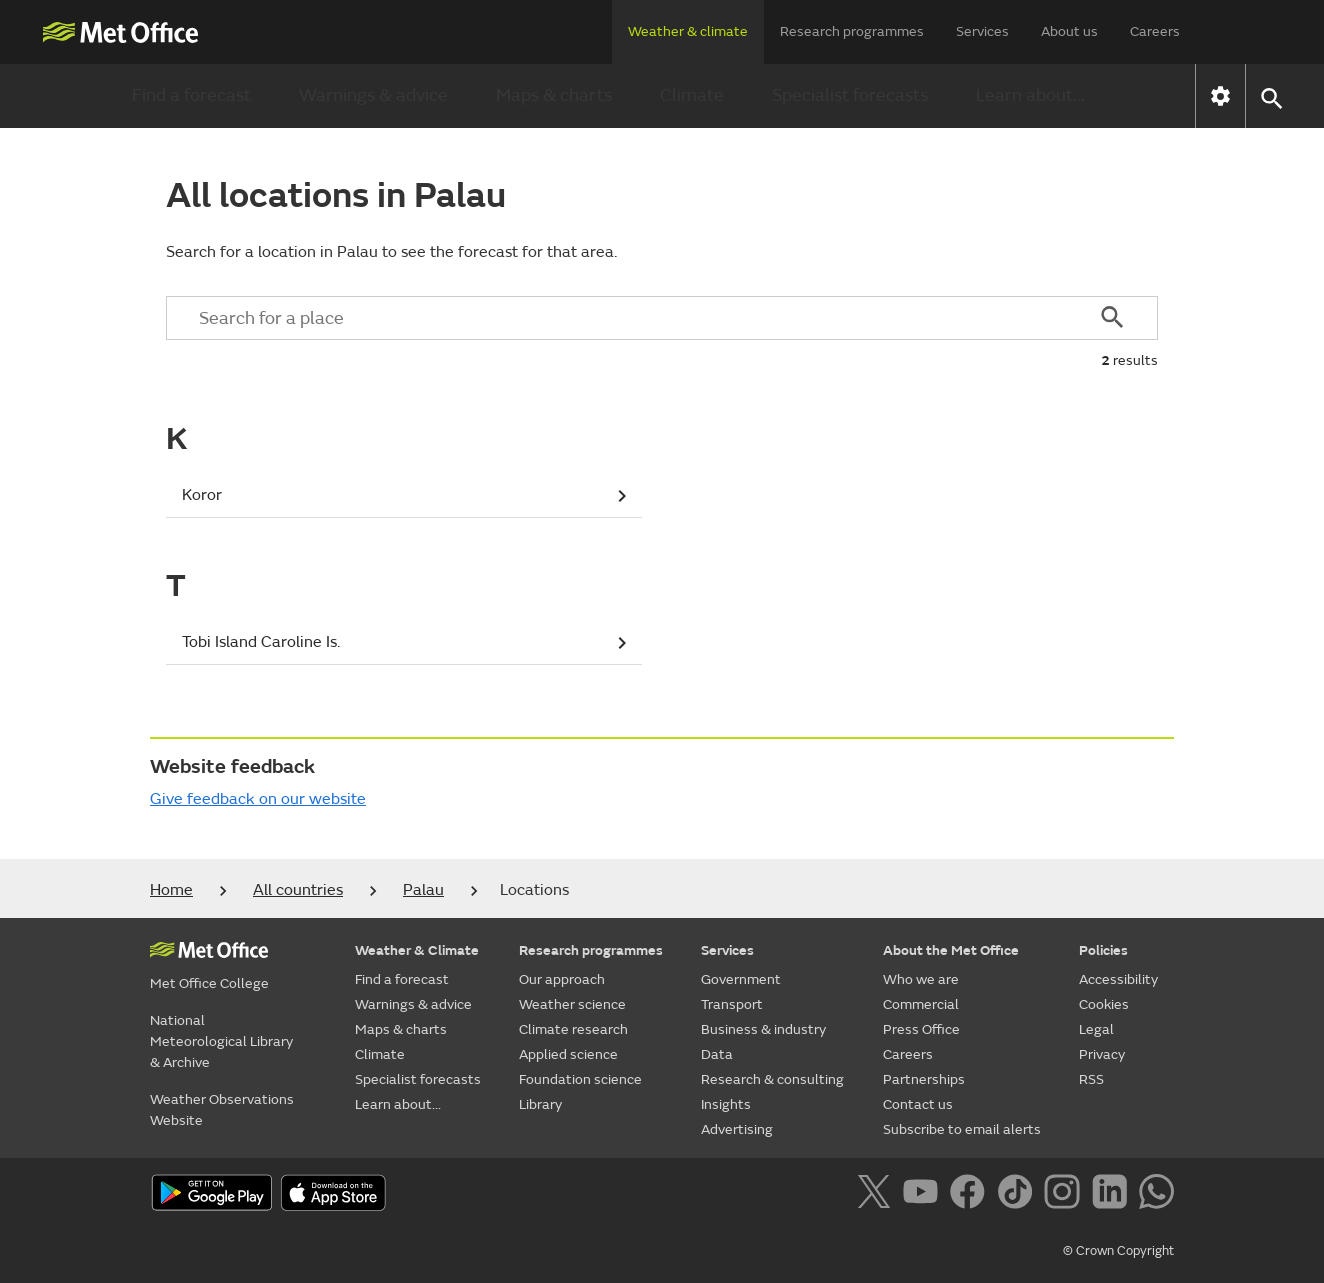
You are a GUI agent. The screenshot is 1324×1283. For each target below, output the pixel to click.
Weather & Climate (417, 950)
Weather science (572, 1004)
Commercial (921, 1004)
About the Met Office (951, 950)
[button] (1270, 96)
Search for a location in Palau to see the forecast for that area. (391, 252)
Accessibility (1118, 979)
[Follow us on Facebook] (971, 1195)
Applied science (568, 1054)
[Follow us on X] (877, 1195)
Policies (1103, 950)
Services (982, 31)
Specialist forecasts (850, 95)
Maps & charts (554, 95)
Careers (1155, 31)
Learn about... (1030, 95)
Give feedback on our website (258, 799)
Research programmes (852, 31)
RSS (1091, 1079)
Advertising (737, 1129)
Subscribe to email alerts (962, 1129)
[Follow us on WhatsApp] (1156, 1195)
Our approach (562, 979)
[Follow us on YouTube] (924, 1195)
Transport (732, 1004)
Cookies (1104, 1004)
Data (717, 1054)
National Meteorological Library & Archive (221, 1041)
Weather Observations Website (222, 1110)
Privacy (1102, 1054)
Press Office (921, 1029)
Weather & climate (688, 31)
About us (1069, 31)
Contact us (918, 1104)
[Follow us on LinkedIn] (1113, 1195)
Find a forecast (191, 95)
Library (540, 1104)
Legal (1096, 1029)
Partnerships (924, 1079)
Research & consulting (772, 1079)
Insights (726, 1104)
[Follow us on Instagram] (1065, 1195)
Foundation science (580, 1079)
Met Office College (209, 983)
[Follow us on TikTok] (1018, 1195)
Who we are (921, 979)
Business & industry (763, 1029)
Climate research (573, 1029)
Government (741, 979)
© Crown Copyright (1118, 1251)
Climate (692, 95)
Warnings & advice (373, 95)
